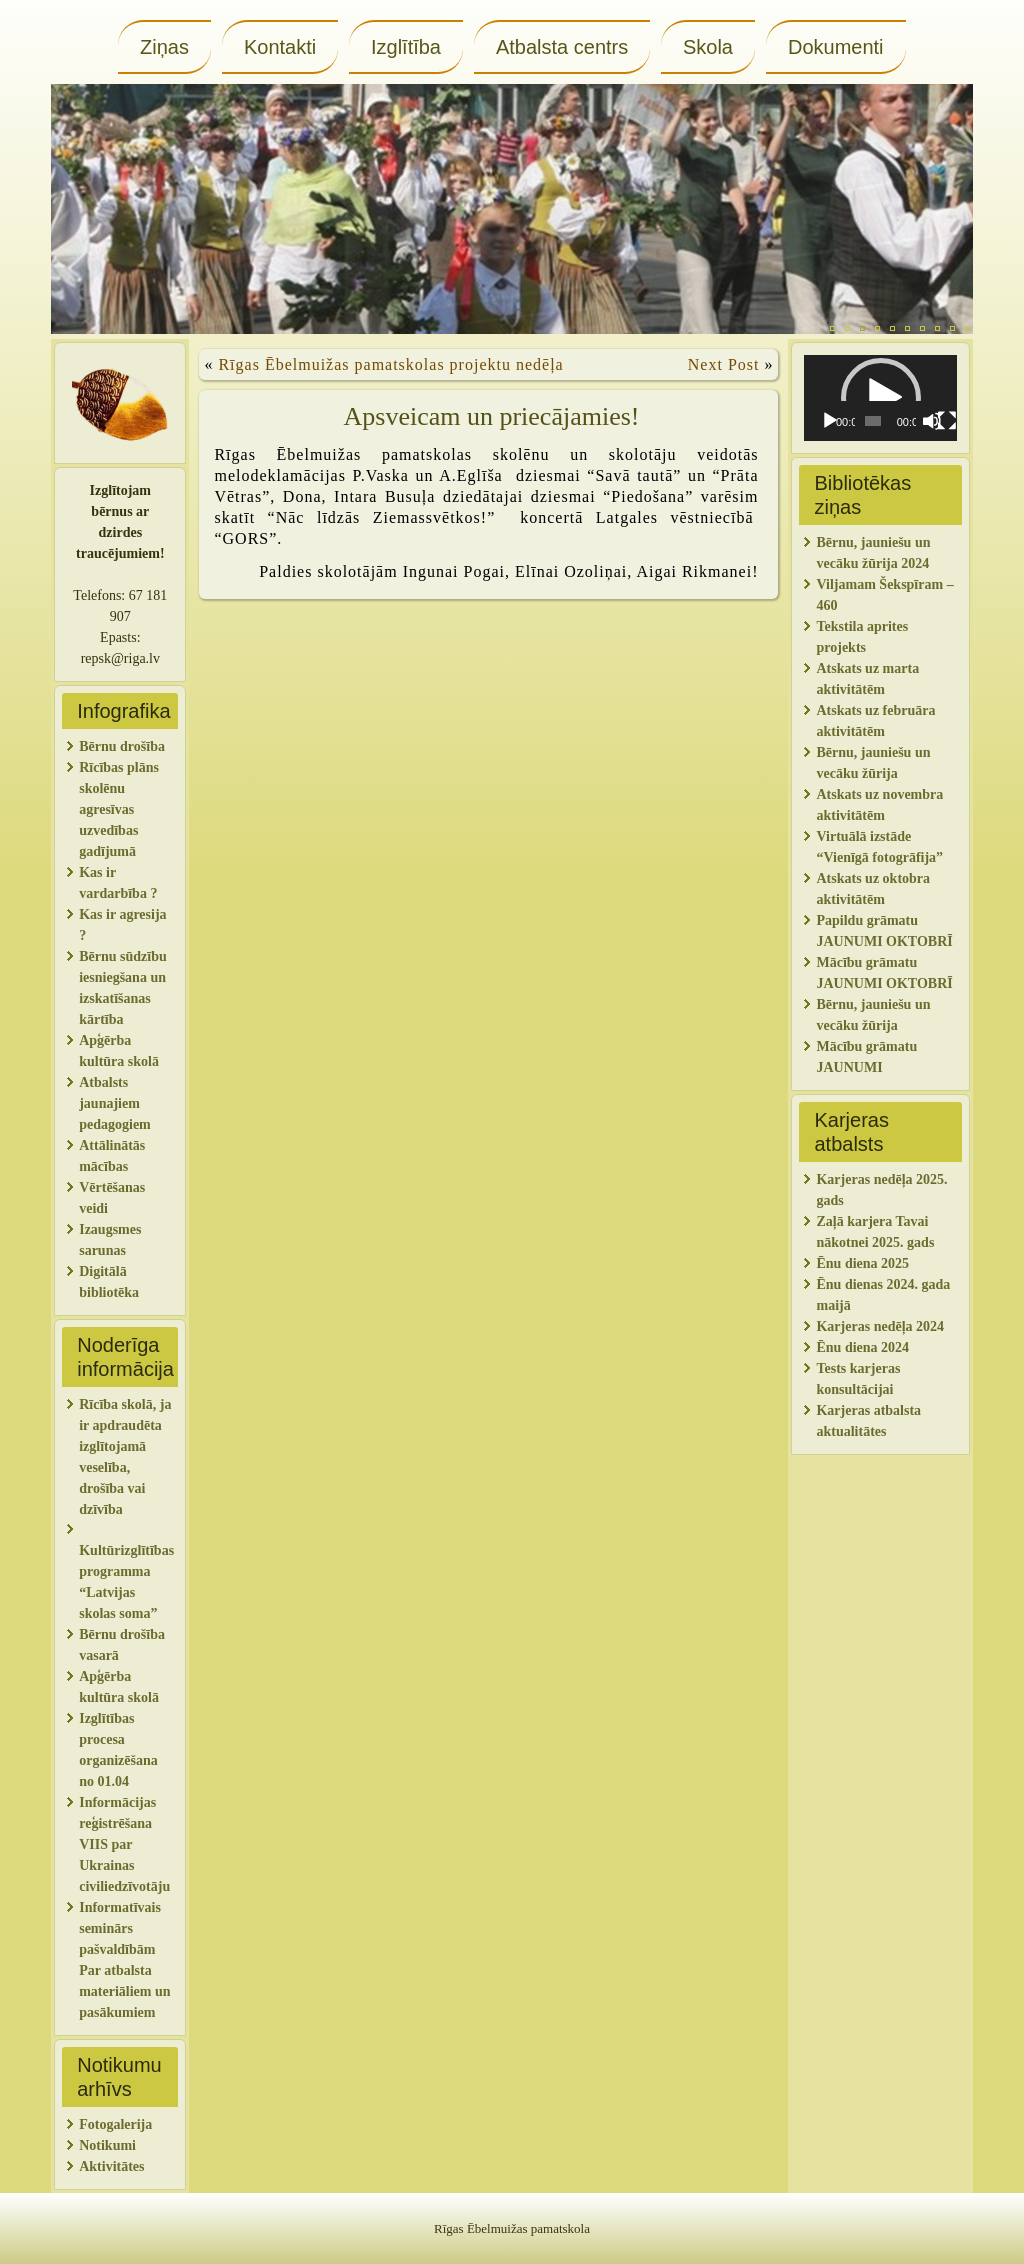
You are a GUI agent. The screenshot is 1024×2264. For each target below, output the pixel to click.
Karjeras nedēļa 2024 (880, 1326)
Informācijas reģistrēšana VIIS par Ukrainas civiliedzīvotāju (124, 1844)
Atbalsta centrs (562, 47)
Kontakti (280, 47)
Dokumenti (836, 47)
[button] (881, 398)
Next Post (724, 364)
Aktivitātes (113, 2166)
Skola (708, 47)
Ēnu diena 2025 (862, 1263)
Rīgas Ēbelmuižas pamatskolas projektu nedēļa (390, 364)
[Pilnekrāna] (947, 421)
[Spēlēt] (830, 421)
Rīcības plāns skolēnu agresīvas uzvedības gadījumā (119, 809)
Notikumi (107, 2145)
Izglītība (406, 47)
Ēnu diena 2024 (862, 1347)
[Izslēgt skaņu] (932, 421)
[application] (880, 398)
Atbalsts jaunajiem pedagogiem (116, 1103)
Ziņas (164, 47)
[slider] (872, 421)
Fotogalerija (115, 2124)
